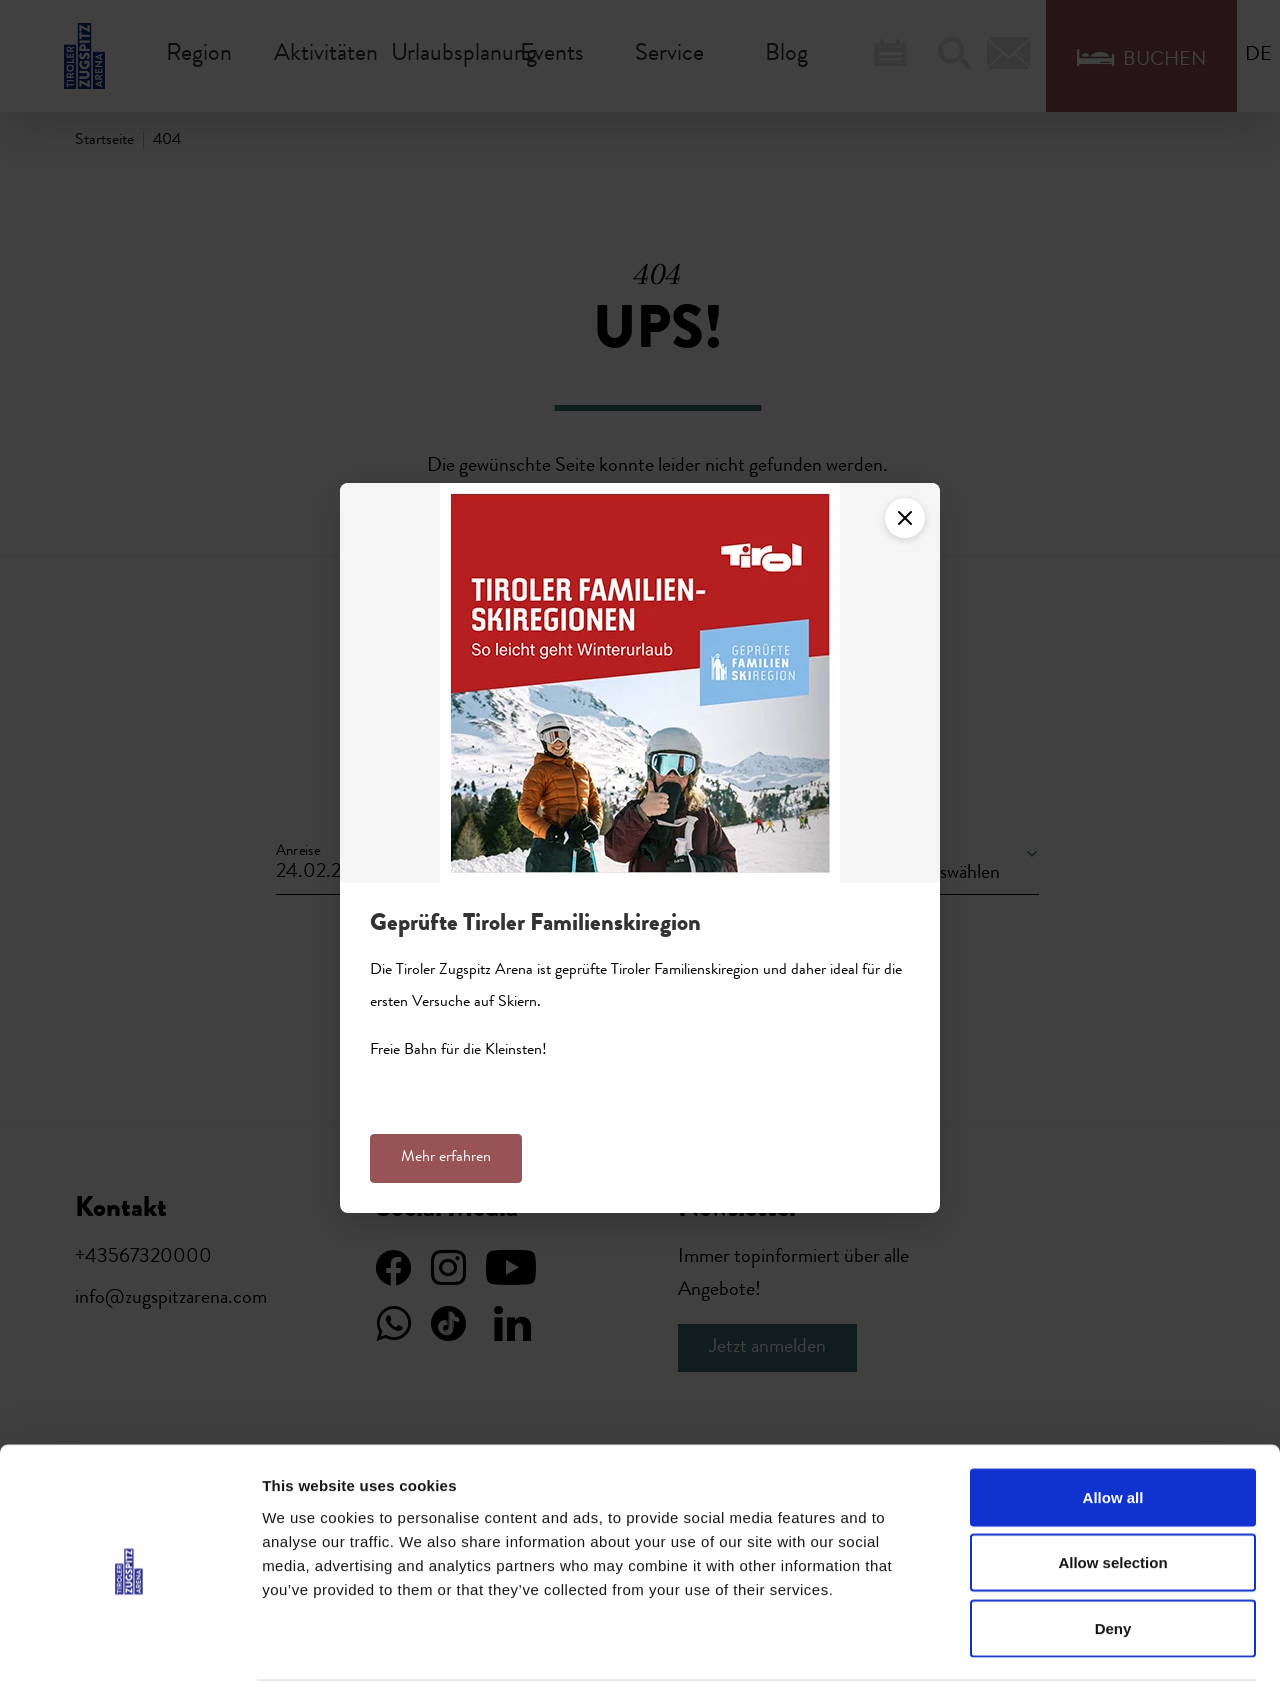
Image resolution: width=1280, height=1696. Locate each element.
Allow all (1113, 1433)
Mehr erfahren (446, 1158)
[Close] (905, 518)
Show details (1049, 1656)
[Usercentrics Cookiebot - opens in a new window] (129, 1657)
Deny (1113, 1564)
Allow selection (1112, 1499)
